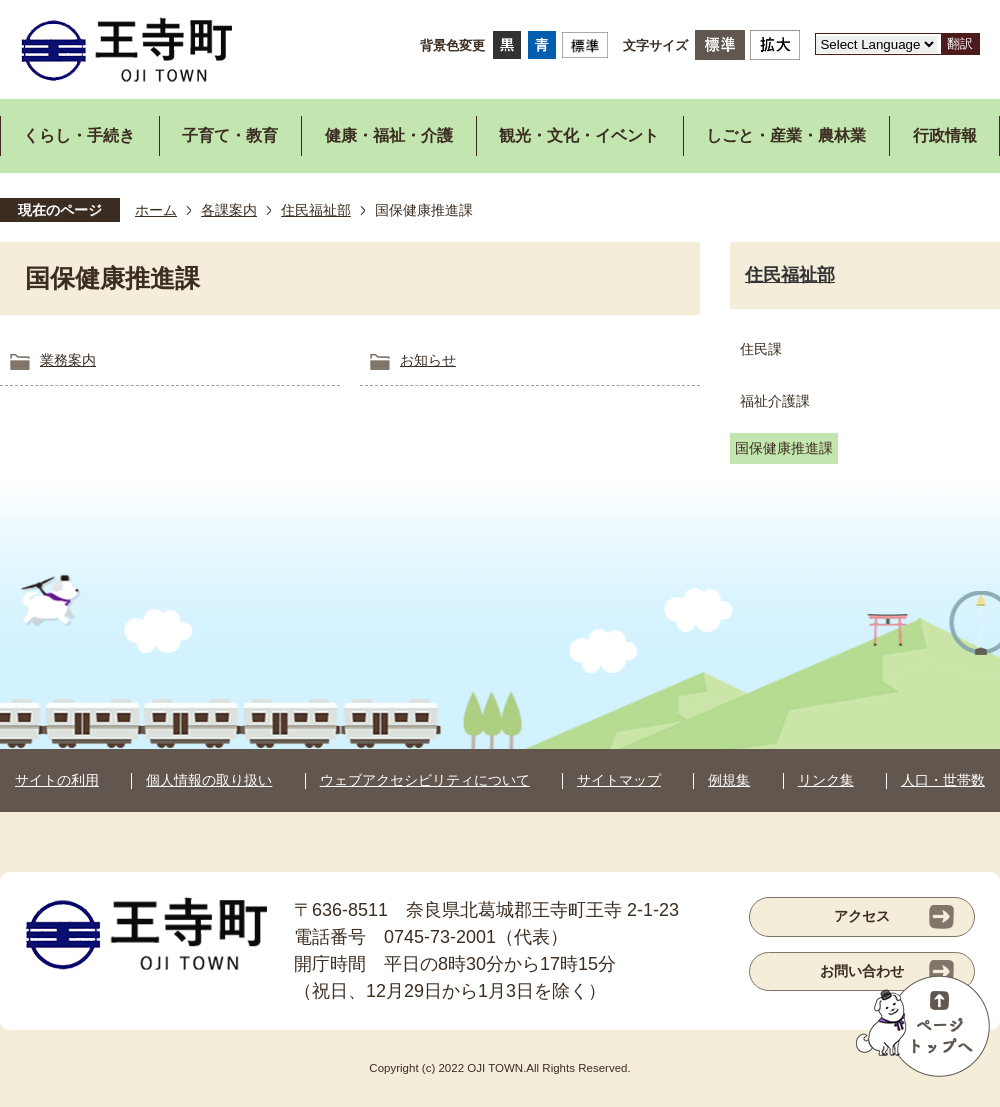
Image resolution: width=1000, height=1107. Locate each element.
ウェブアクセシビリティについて (425, 780)
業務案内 (68, 360)
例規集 (729, 780)
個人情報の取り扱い (209, 780)
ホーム (156, 210)
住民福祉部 (316, 210)
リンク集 (826, 780)
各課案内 (229, 210)
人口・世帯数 (943, 780)
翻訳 (960, 43)
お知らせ (428, 360)
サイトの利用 (57, 780)
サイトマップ (619, 780)
